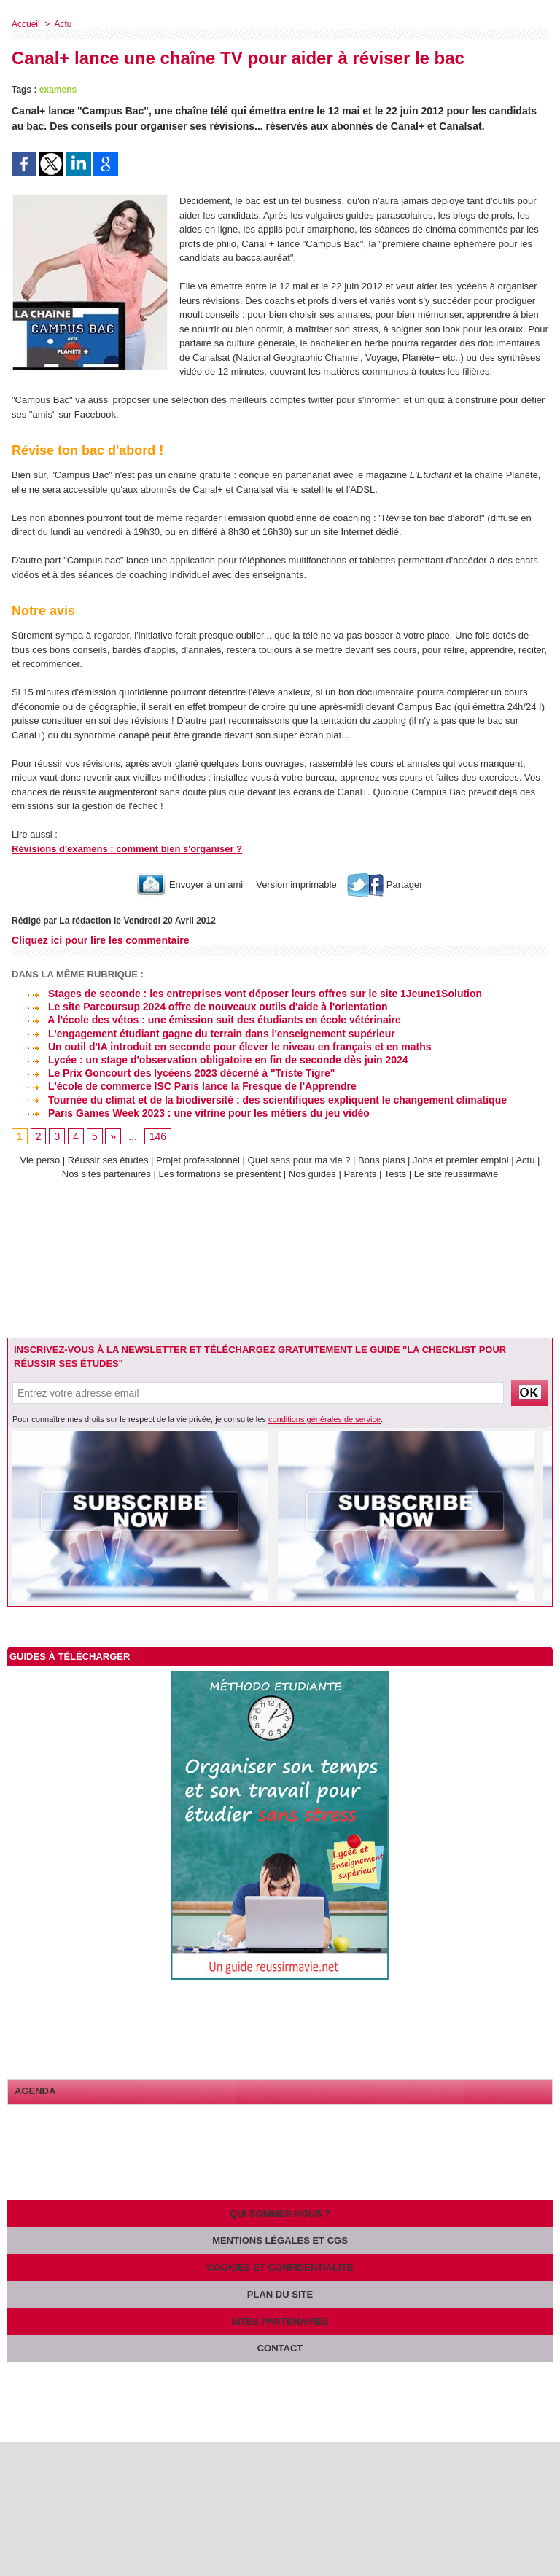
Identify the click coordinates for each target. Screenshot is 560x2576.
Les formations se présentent (220, 1173)
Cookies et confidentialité (280, 2267)
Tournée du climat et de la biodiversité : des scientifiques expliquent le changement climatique (259, 1100)
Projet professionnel (198, 1160)
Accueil (26, 24)
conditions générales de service (324, 1419)
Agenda (35, 2090)
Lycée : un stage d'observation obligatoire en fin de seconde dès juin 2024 (210, 1060)
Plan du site (280, 2294)
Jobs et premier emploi (461, 1160)
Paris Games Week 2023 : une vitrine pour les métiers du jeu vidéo (191, 1113)
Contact (280, 2348)
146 (157, 1136)
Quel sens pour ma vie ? (299, 1160)
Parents (359, 1173)
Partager (384, 884)
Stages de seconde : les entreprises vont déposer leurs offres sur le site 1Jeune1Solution (247, 993)
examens (58, 90)
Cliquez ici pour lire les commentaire (101, 940)
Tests (396, 1173)
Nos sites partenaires (106, 1173)
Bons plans (381, 1160)
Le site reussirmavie (456, 1173)
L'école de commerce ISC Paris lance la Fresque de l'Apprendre (184, 1086)
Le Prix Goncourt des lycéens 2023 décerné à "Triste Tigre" (173, 1073)
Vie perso (40, 1160)
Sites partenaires (279, 2321)
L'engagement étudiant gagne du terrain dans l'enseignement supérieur (203, 1033)
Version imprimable (295, 884)
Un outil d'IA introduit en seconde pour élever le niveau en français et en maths (221, 1047)
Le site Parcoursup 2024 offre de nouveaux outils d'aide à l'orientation (200, 1006)
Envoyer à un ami (190, 884)
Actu (62, 24)
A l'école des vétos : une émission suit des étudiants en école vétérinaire (206, 1020)
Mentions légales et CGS (280, 2240)
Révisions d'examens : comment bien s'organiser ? (127, 848)
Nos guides (312, 1173)
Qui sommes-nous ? (280, 2213)
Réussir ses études (108, 1160)
